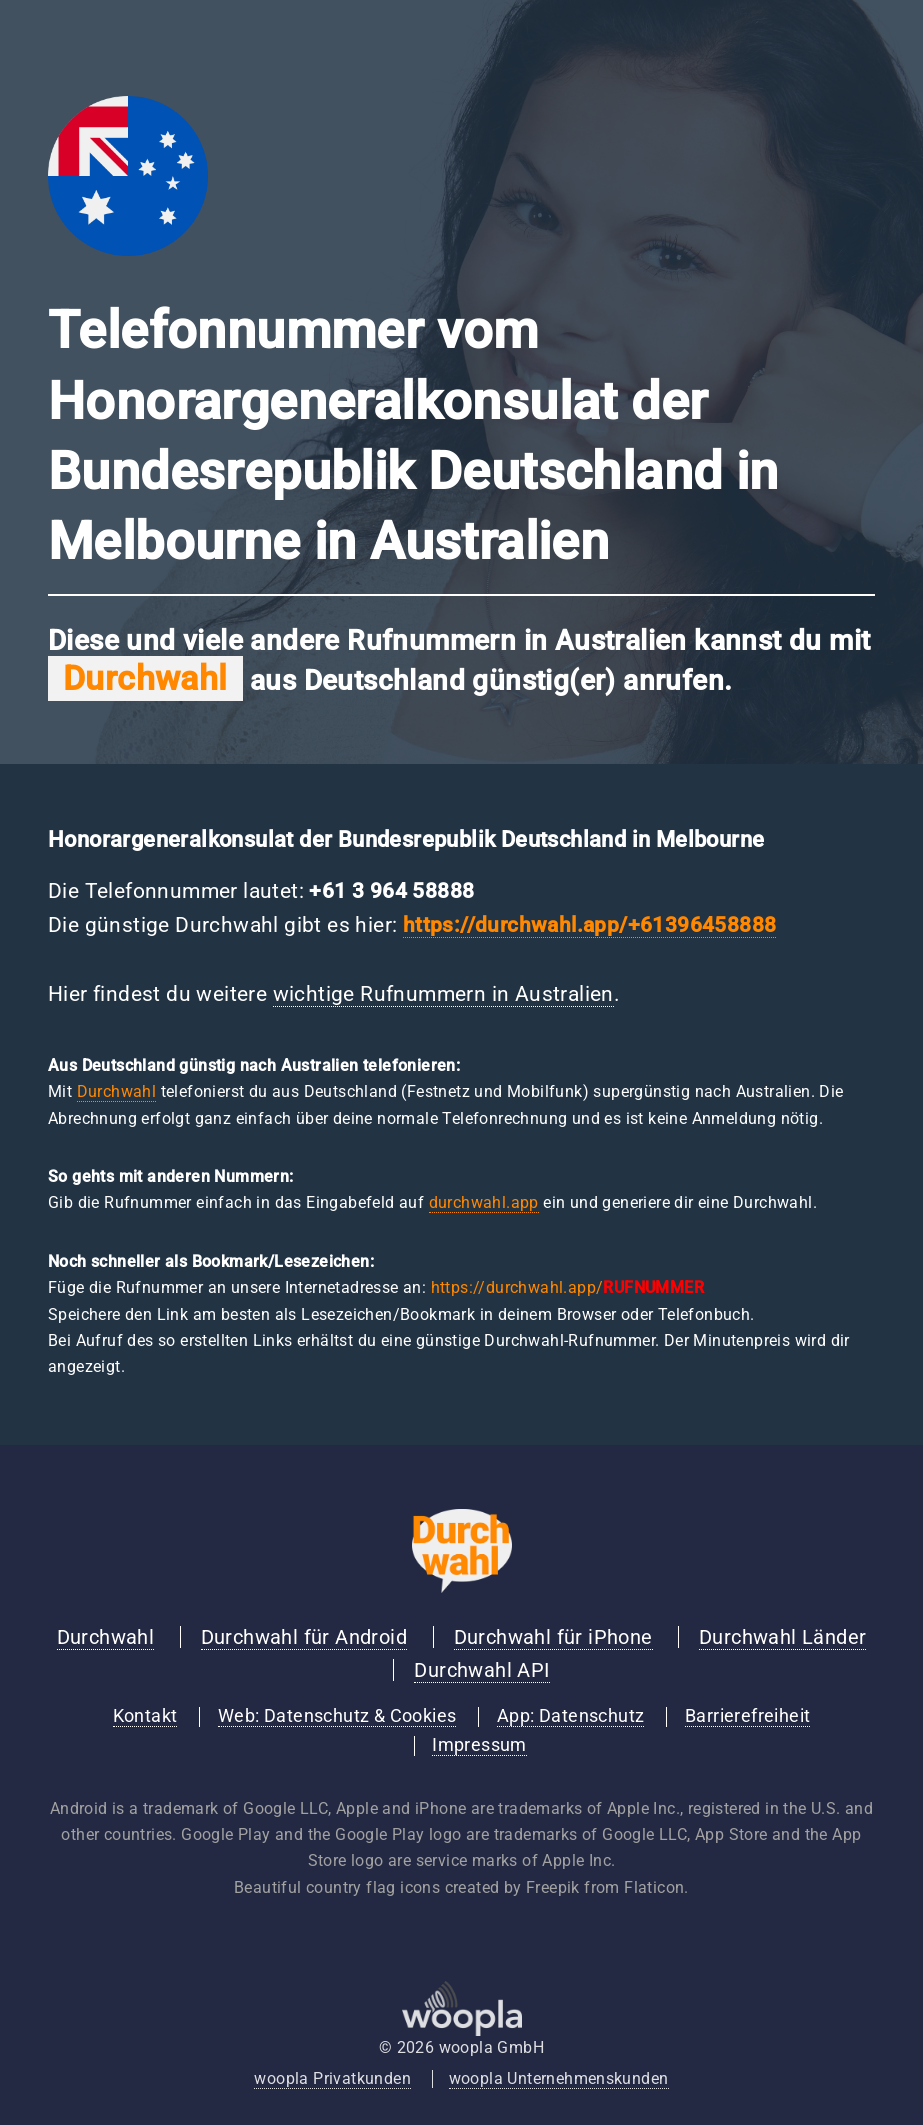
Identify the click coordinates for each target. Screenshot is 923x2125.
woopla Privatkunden (332, 2078)
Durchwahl (117, 1091)
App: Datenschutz (570, 1716)
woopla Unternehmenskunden (559, 2078)
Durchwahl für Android (304, 1637)
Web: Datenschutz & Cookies (337, 1716)
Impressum (479, 1745)
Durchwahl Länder (782, 1637)
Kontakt (145, 1716)
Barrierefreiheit (747, 1716)
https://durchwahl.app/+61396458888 (590, 925)
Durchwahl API (481, 1670)
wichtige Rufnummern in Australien (443, 994)
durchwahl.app (484, 1202)
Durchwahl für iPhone (553, 1637)
